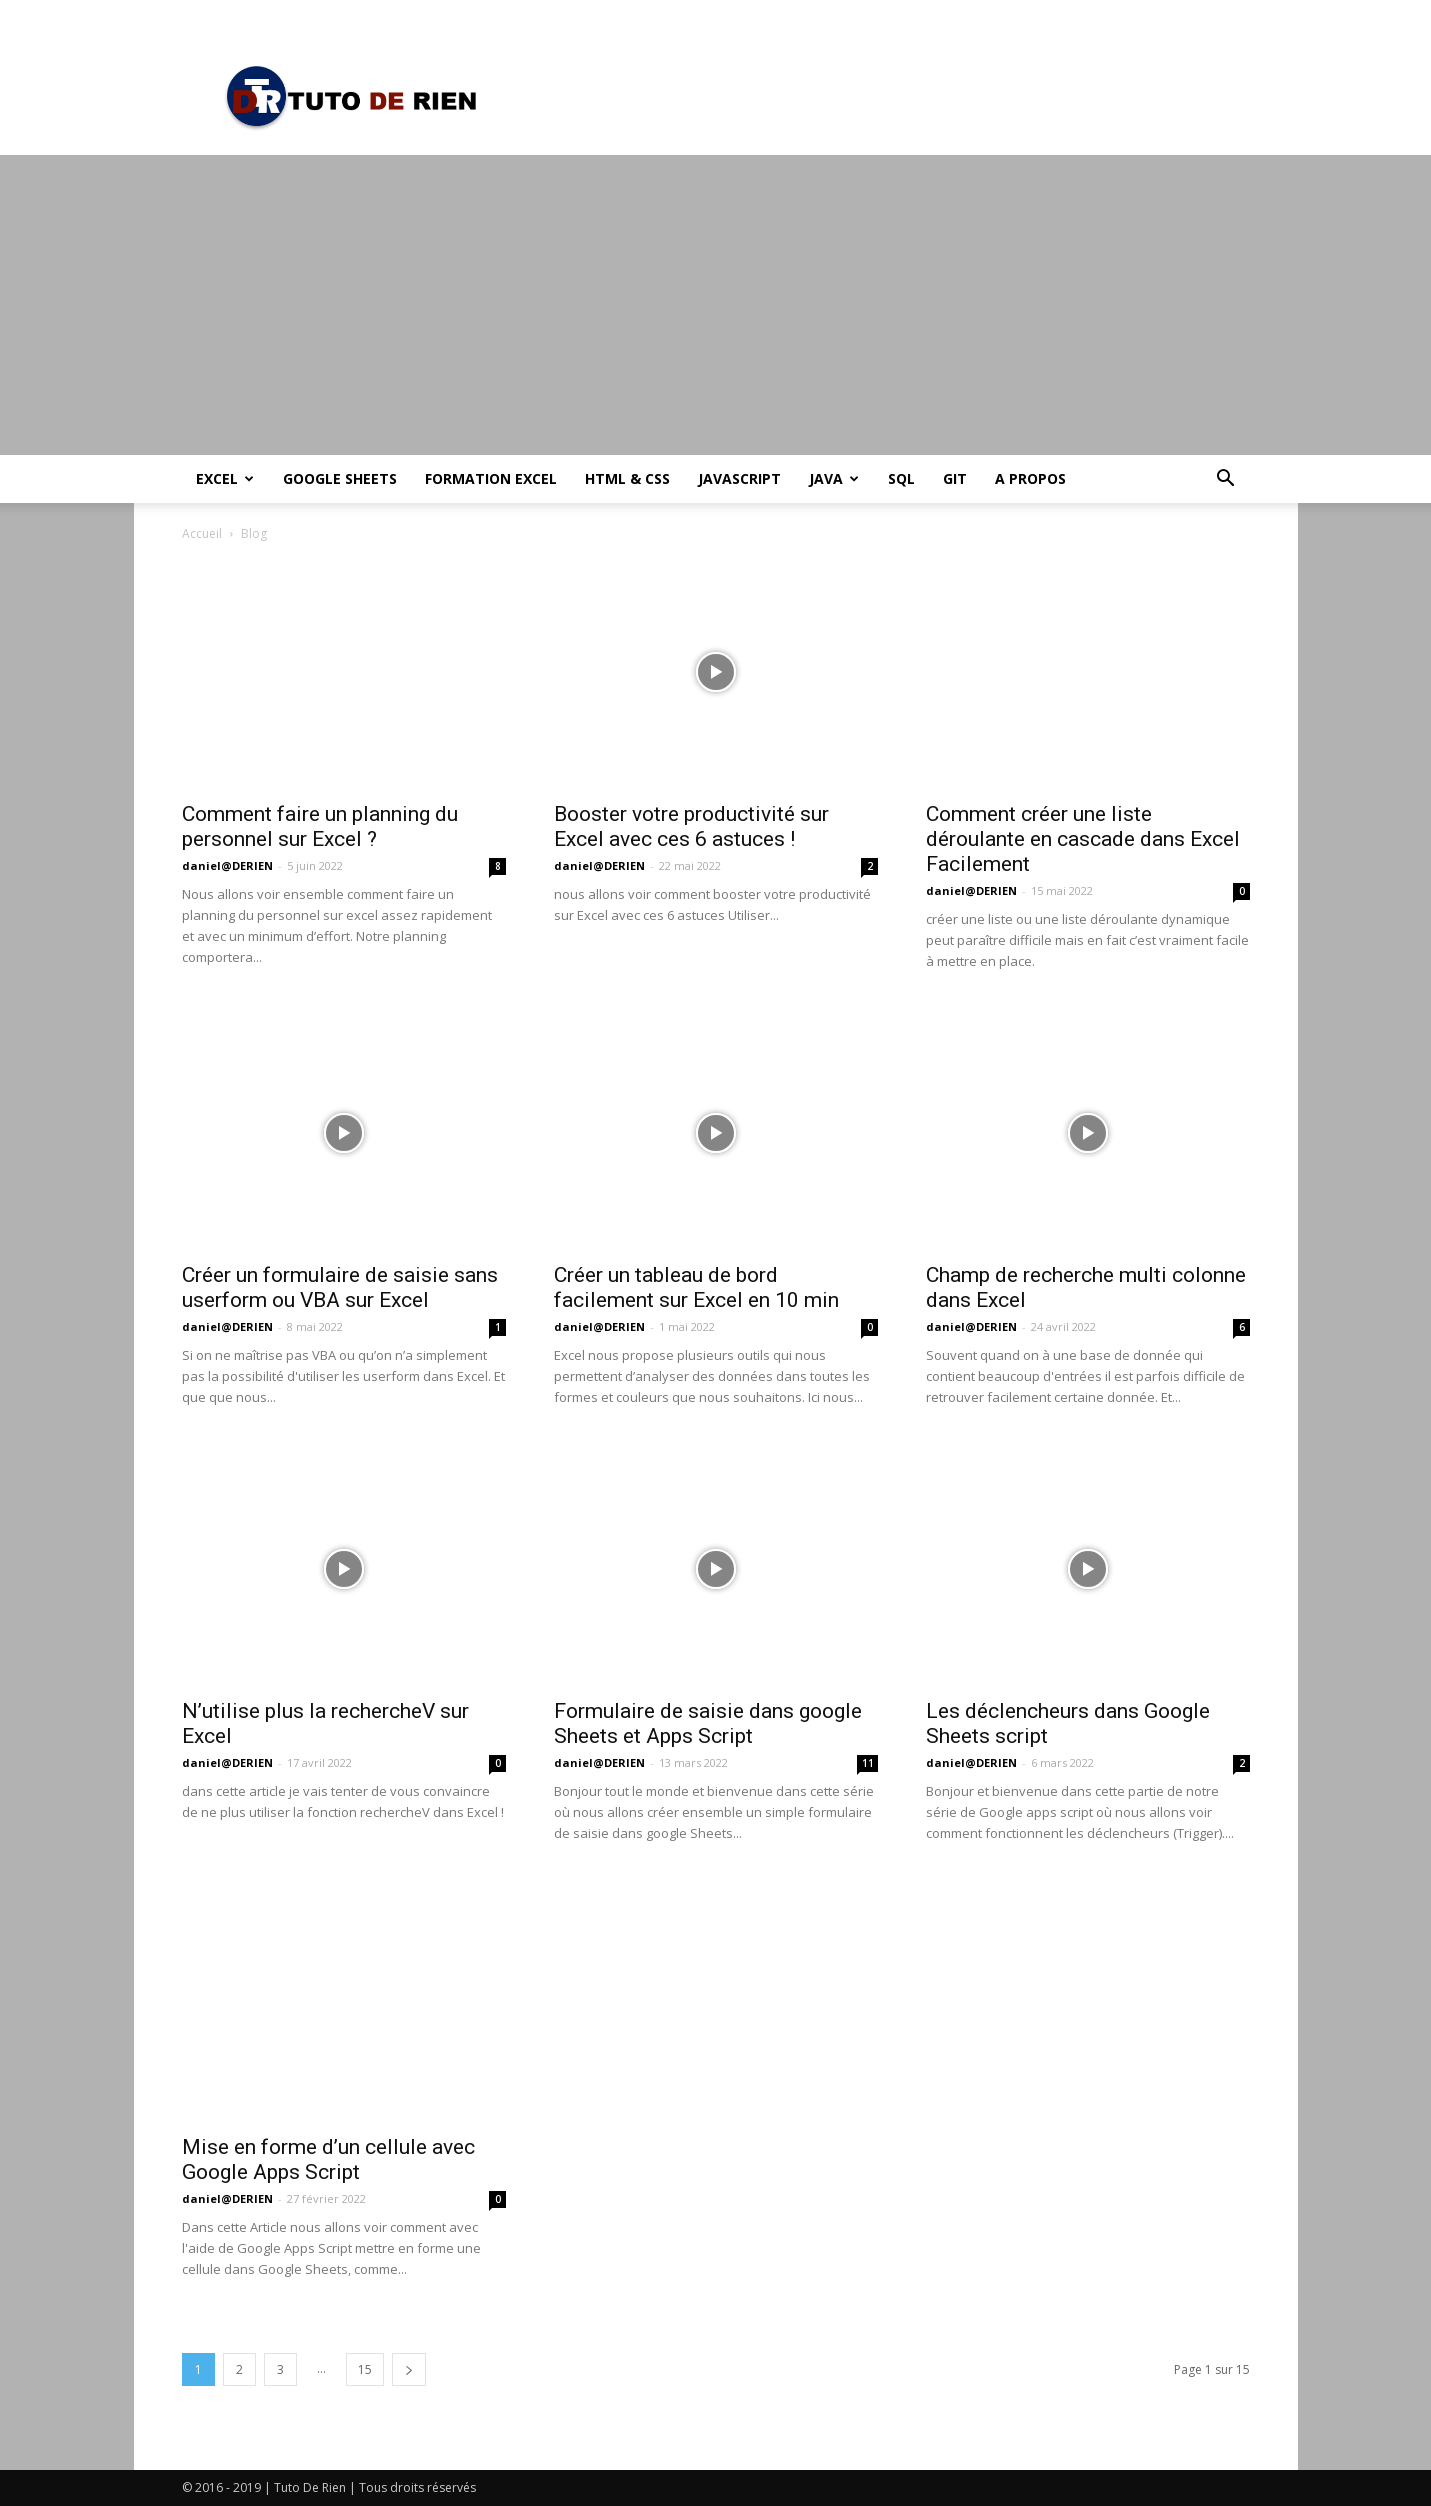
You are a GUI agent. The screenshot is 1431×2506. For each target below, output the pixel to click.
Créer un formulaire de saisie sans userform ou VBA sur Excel (340, 1287)
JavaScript (739, 478)
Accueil (202, 533)
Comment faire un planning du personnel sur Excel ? (320, 826)
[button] (1226, 480)
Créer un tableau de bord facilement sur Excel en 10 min (696, 1287)
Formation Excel (491, 478)
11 (868, 1763)
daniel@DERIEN (227, 865)
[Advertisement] (716, 305)
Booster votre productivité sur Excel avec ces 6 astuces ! (691, 826)
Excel (225, 478)
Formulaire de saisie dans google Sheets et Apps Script (708, 1723)
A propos (1030, 478)
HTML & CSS (627, 478)
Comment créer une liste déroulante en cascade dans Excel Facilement (1083, 839)
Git (955, 478)
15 (365, 2369)
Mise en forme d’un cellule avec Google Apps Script (328, 2159)
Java (834, 478)
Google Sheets (340, 478)
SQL (901, 478)
